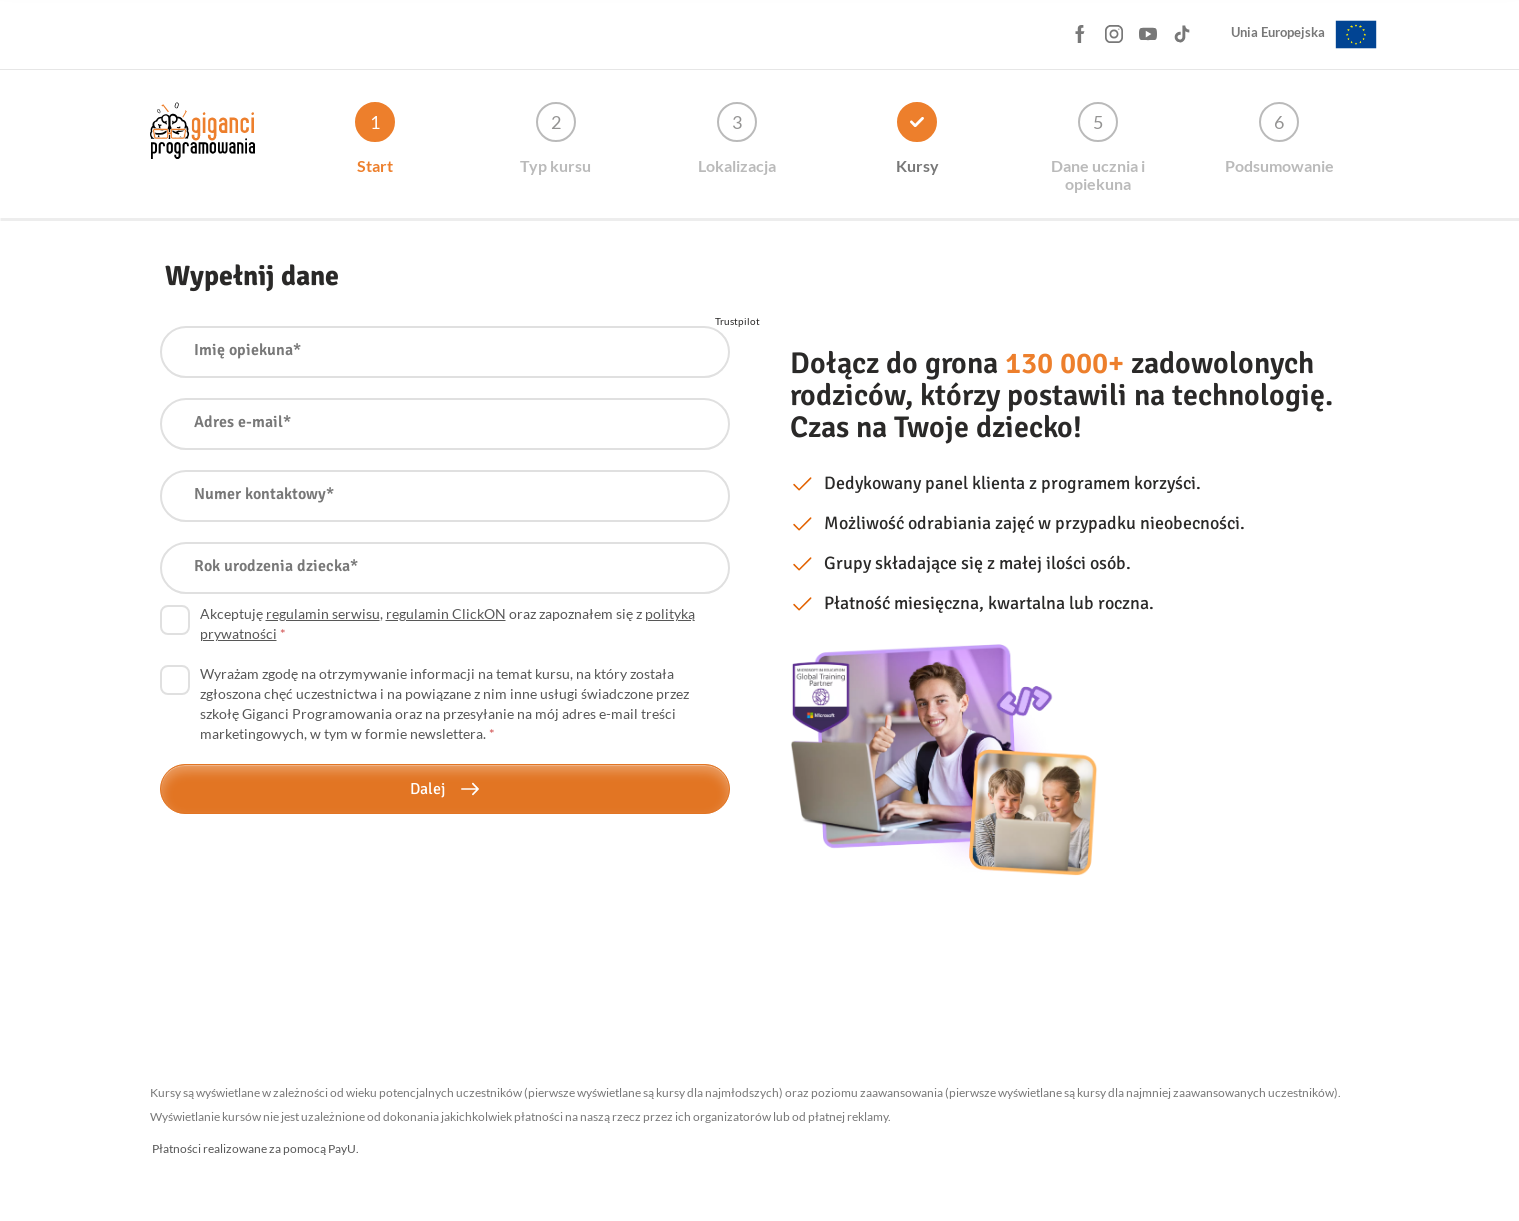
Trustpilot (737, 321)
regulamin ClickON (446, 613)
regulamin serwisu (323, 613)
